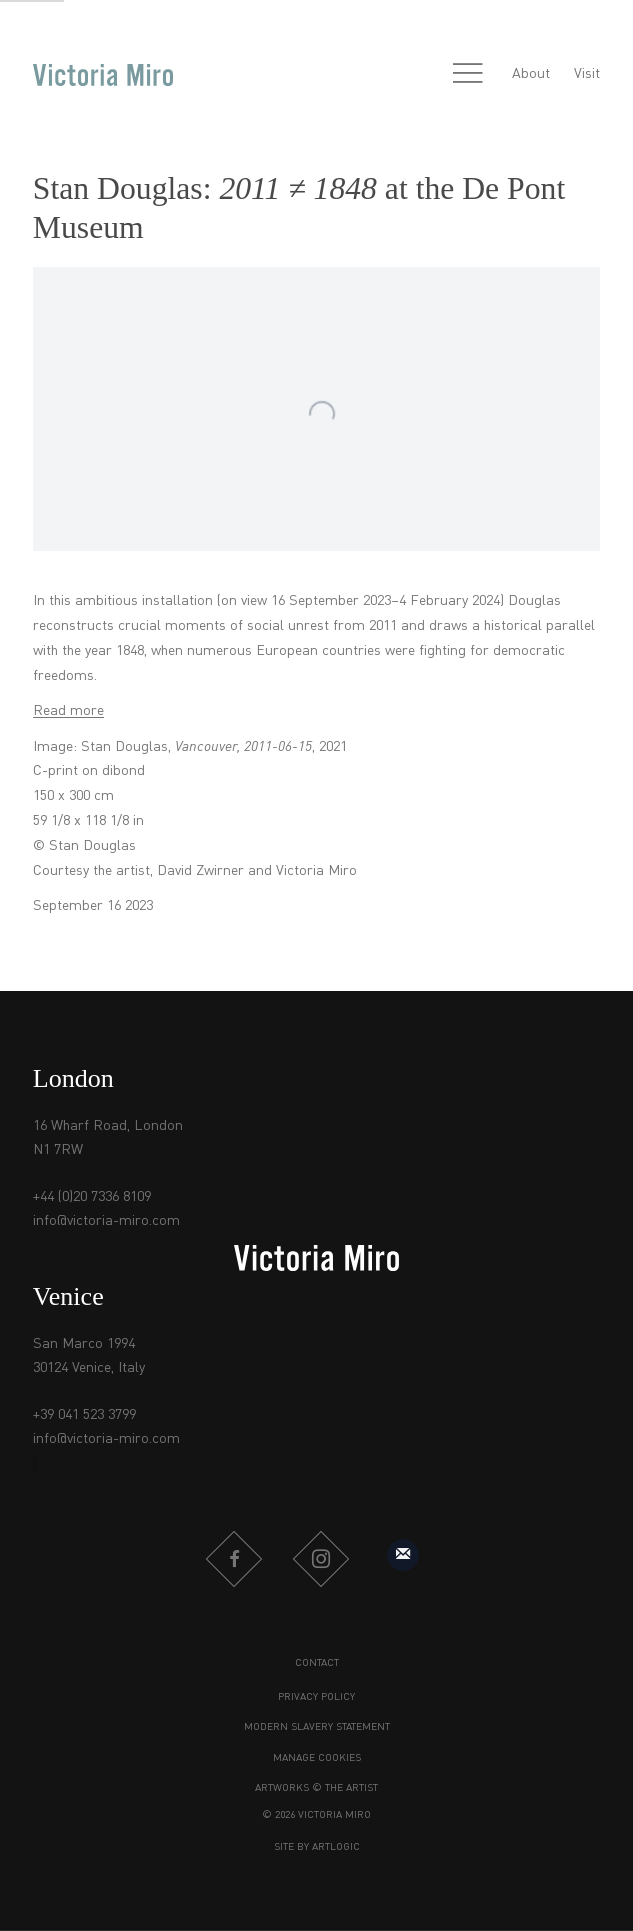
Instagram (321, 1559)
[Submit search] (425, 74)
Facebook (234, 1559)
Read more (68, 711)
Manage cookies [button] (317, 1758)
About (531, 74)
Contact (317, 1663)
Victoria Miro (103, 75)
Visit (587, 74)
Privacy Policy (316, 1697)
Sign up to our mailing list (403, 1555)
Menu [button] (468, 75)
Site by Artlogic (317, 1847)
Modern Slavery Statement (317, 1727)
